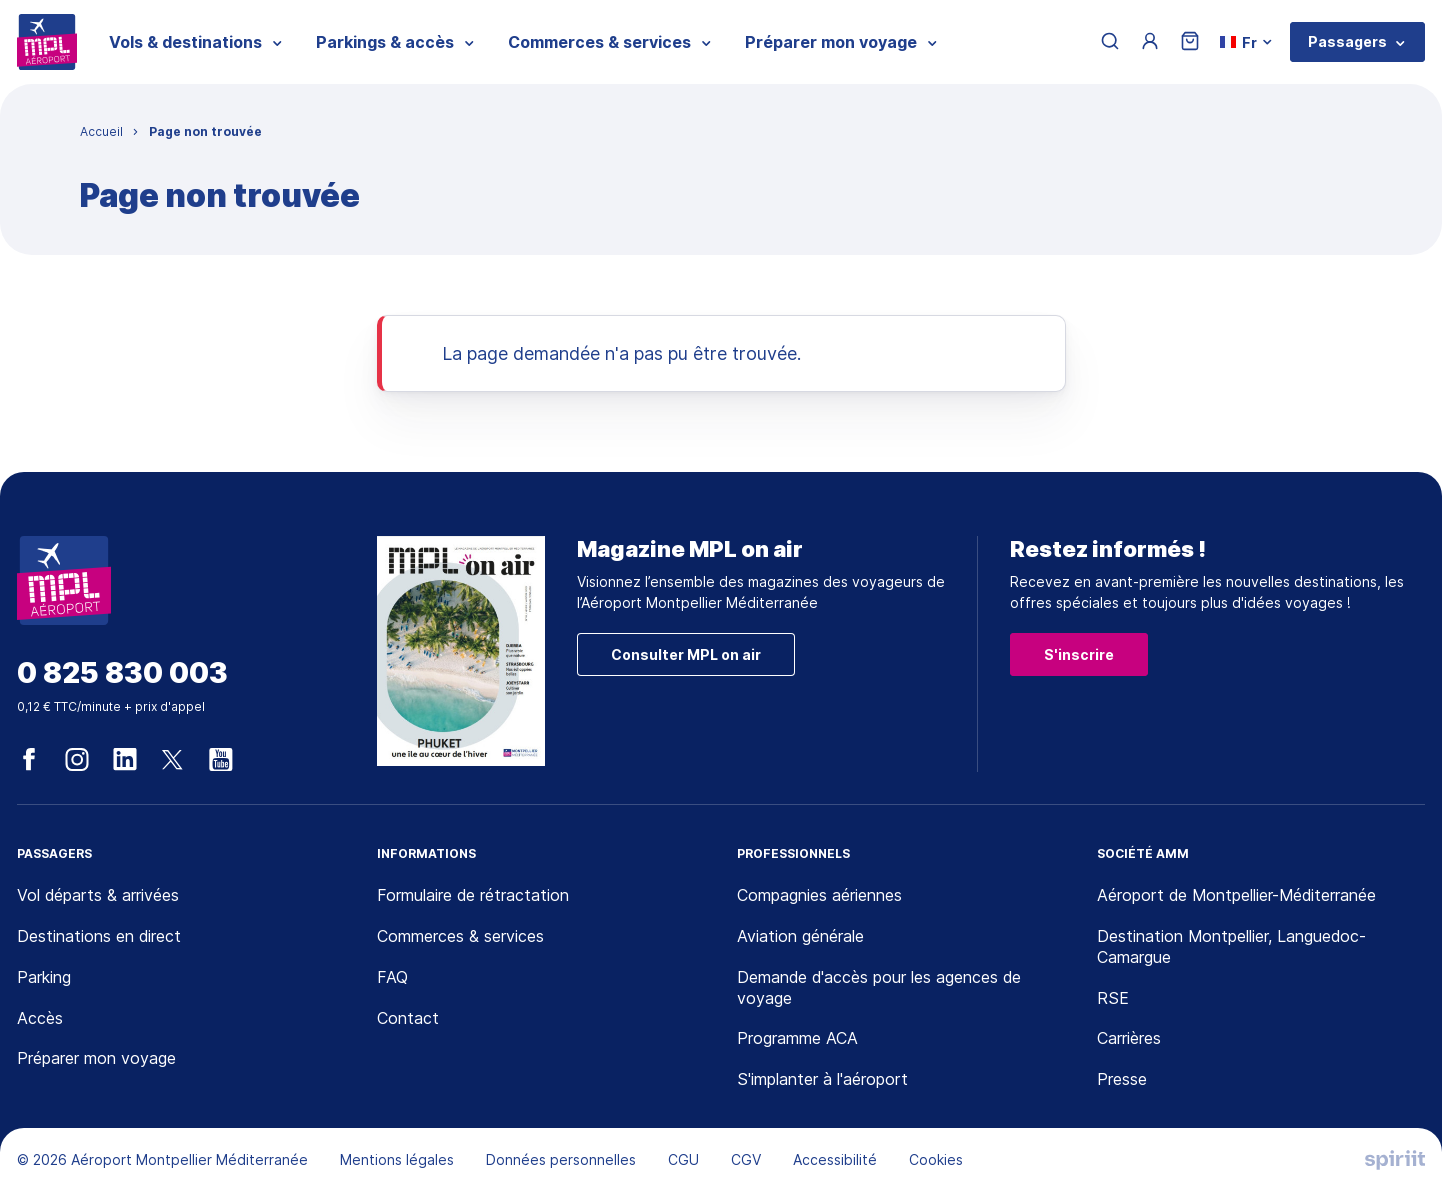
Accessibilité (835, 1159)
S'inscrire (1079, 654)
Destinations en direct (99, 936)
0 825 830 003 (122, 673)
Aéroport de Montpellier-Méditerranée (1236, 895)
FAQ (392, 977)
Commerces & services (460, 936)
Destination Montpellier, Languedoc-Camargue (1231, 946)
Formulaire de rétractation (473, 895)
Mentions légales (397, 1159)
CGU (683, 1159)
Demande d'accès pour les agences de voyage (879, 987)
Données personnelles (561, 1159)
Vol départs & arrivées (98, 895)
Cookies (936, 1159)
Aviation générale (800, 936)
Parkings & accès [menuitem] (385, 42)
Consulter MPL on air (686, 654)
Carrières (1129, 1038)
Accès (40, 1018)
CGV (746, 1159)
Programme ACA (797, 1038)
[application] (1392, 1144)
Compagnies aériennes (819, 895)
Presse (1122, 1079)
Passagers (1347, 41)
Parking (44, 977)
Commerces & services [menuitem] (599, 42)
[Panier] (1190, 42)
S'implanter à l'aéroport (822, 1079)
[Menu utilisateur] (1150, 42)
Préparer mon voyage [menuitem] (831, 42)
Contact (408, 1018)
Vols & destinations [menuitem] (185, 42)
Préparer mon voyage (96, 1058)
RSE (1113, 998)
